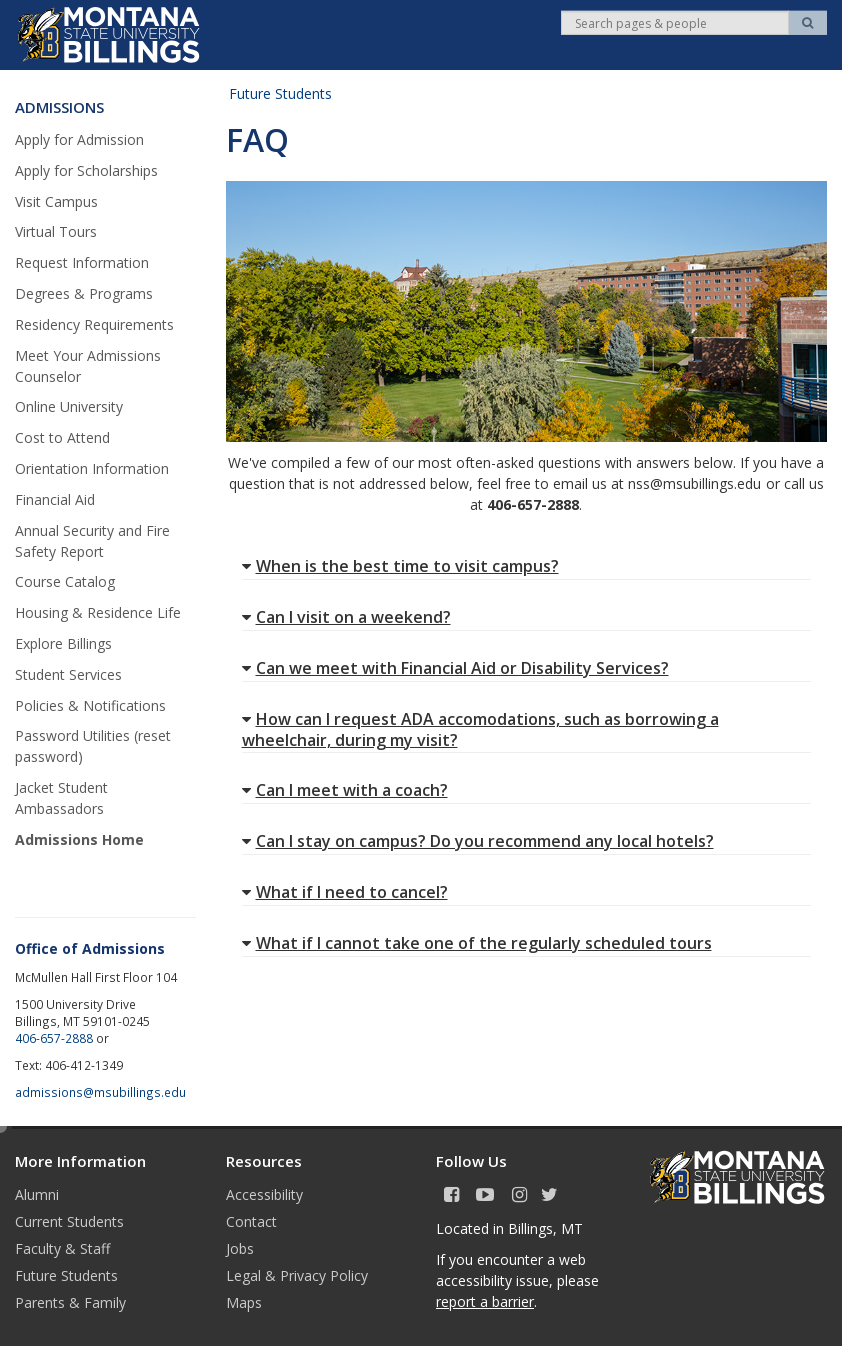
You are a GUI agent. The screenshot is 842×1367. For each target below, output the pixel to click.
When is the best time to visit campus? (400, 566)
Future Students (280, 93)
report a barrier (485, 1301)
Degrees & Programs (84, 293)
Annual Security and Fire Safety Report (92, 541)
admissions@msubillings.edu (100, 1092)
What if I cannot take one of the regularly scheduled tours (477, 943)
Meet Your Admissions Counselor (88, 366)
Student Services (68, 674)
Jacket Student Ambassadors (61, 798)
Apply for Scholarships (86, 170)
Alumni (37, 1194)
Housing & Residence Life (98, 612)
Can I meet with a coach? (345, 790)
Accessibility (264, 1194)
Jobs (240, 1248)
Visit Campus (56, 201)
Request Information (82, 262)
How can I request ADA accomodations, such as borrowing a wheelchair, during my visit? (480, 729)
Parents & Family (70, 1302)
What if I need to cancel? (345, 892)
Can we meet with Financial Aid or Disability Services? (455, 668)
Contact (251, 1221)
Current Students (69, 1221)
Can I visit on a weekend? (346, 617)
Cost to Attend (62, 437)
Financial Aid (55, 499)
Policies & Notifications (90, 705)
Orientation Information (92, 468)
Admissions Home (79, 839)
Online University (69, 406)
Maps (244, 1302)
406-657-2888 (54, 1038)
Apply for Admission (79, 139)
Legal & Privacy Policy (297, 1275)
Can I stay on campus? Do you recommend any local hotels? (478, 841)
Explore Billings (63, 643)
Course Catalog (65, 581)
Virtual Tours (56, 231)
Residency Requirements (94, 324)
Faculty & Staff (62, 1248)
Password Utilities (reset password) (93, 746)
